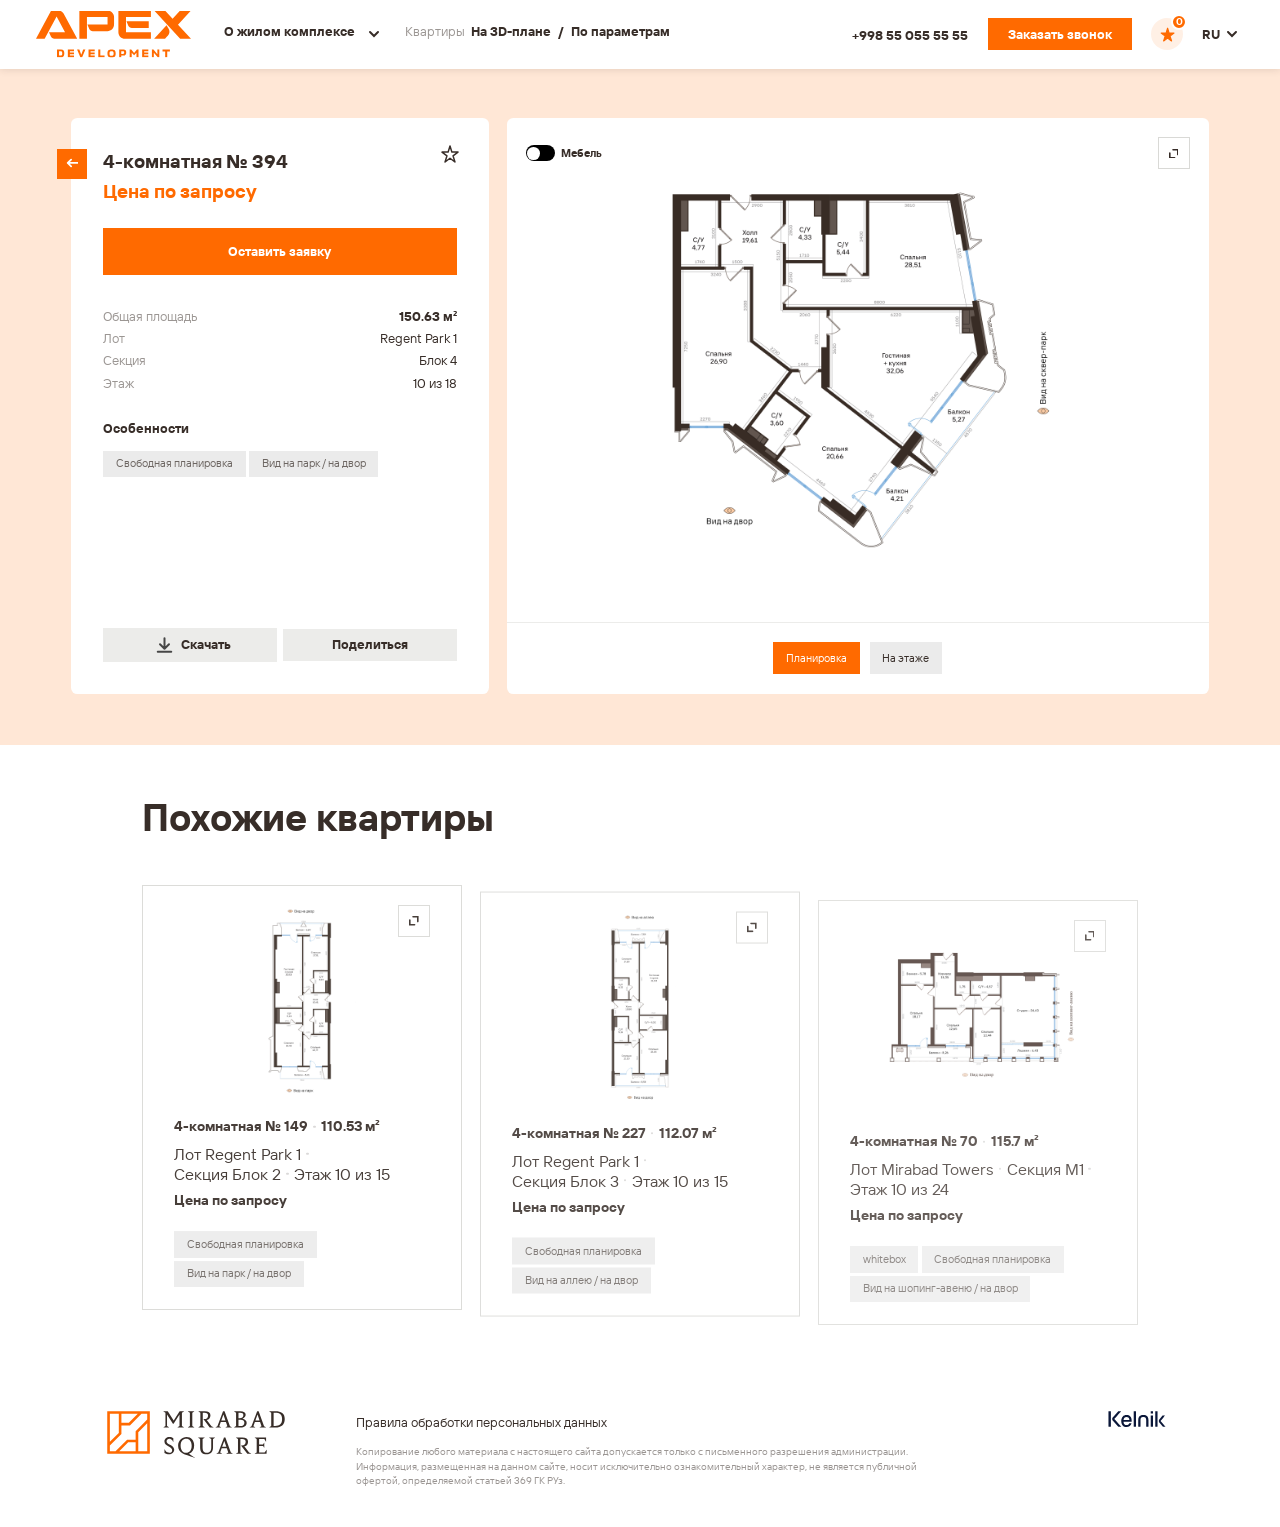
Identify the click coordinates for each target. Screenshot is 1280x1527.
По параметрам (620, 31)
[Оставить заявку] (280, 251)
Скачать (192, 645)
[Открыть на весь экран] (414, 921)
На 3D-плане (511, 31)
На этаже (905, 658)
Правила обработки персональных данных (481, 1422)
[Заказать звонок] (1060, 34)
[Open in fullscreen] (1174, 153)
